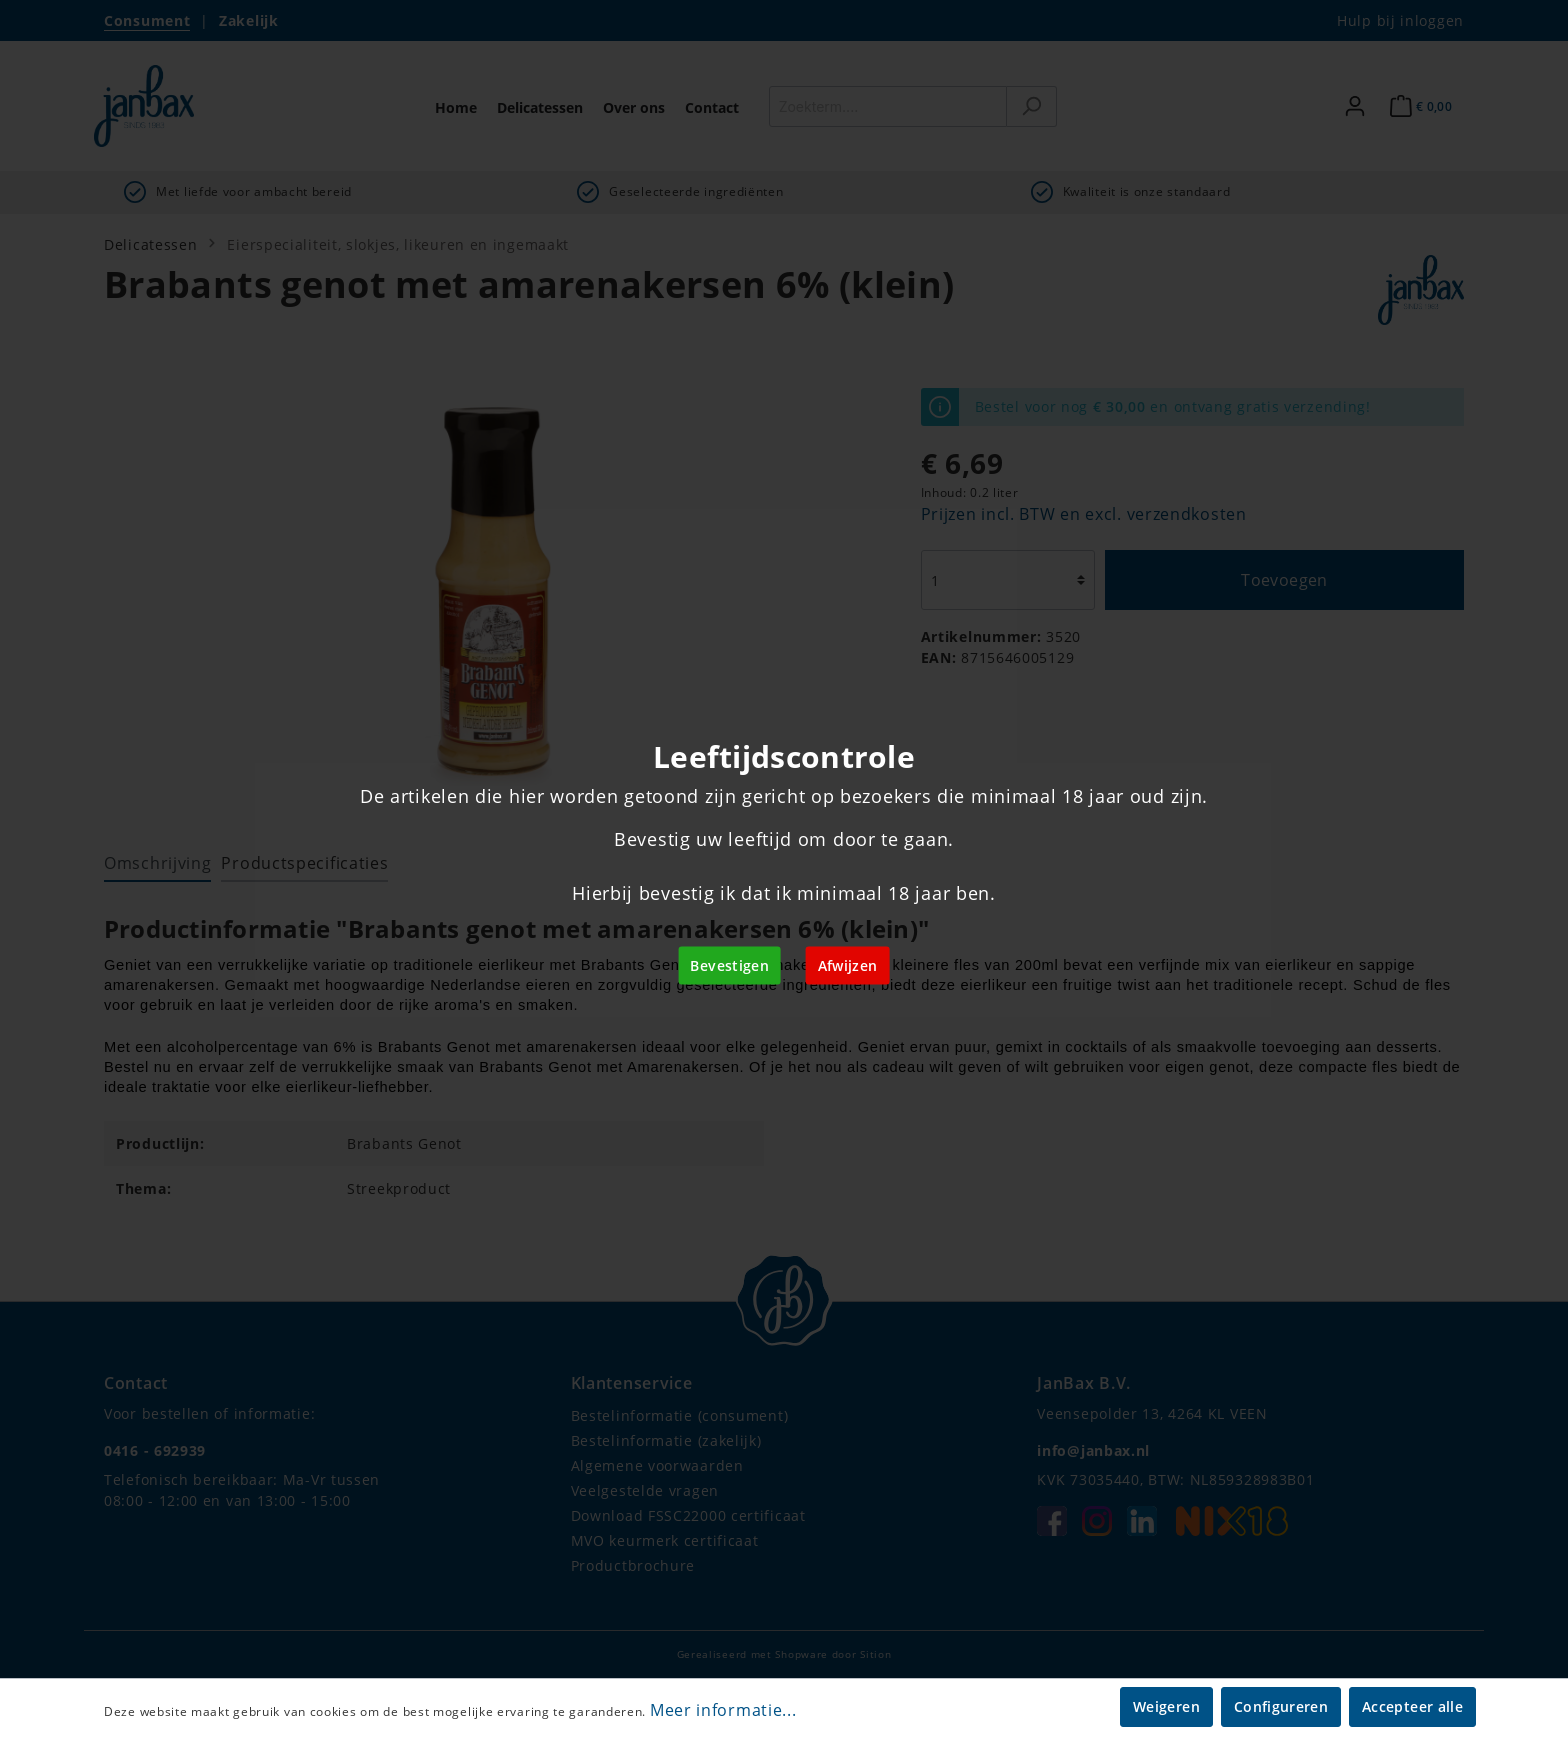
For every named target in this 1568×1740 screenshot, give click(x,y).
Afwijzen (848, 965)
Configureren (1281, 1706)
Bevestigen (729, 965)
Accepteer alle (1412, 1706)
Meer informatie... (723, 1710)
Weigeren (1166, 1706)
